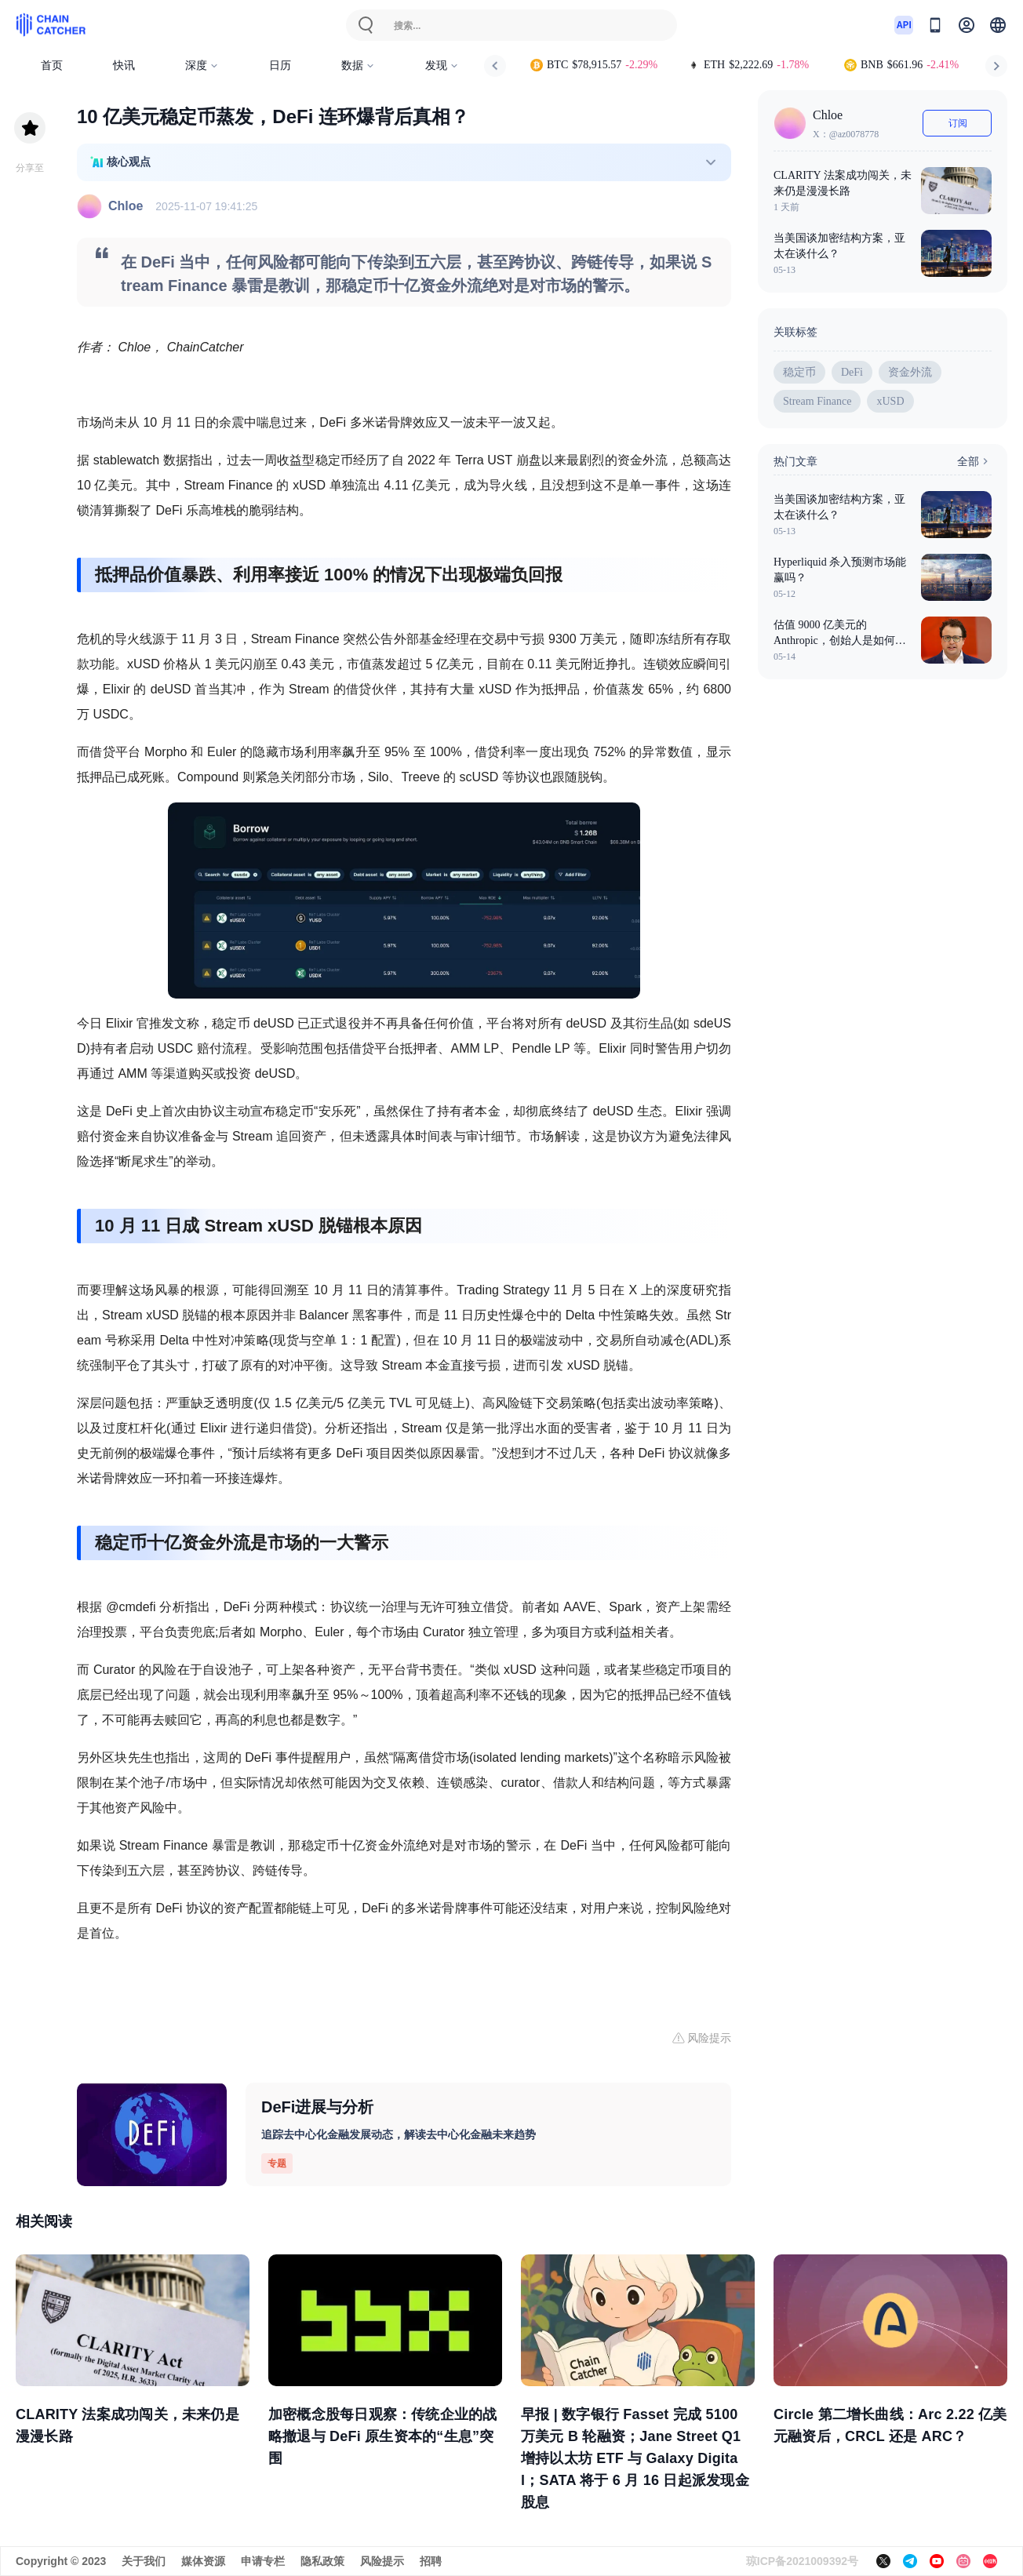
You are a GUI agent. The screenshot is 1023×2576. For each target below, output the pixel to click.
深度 (202, 65)
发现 (442, 65)
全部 (974, 461)
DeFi (852, 372)
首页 (52, 65)
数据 (358, 65)
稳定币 (799, 372)
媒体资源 (203, 2561)
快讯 (124, 65)
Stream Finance (817, 401)
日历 (280, 65)
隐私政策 (322, 2561)
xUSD (890, 401)
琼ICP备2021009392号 (802, 2561)
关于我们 (144, 2561)
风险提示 (382, 2561)
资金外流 (910, 372)
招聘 (431, 2561)
